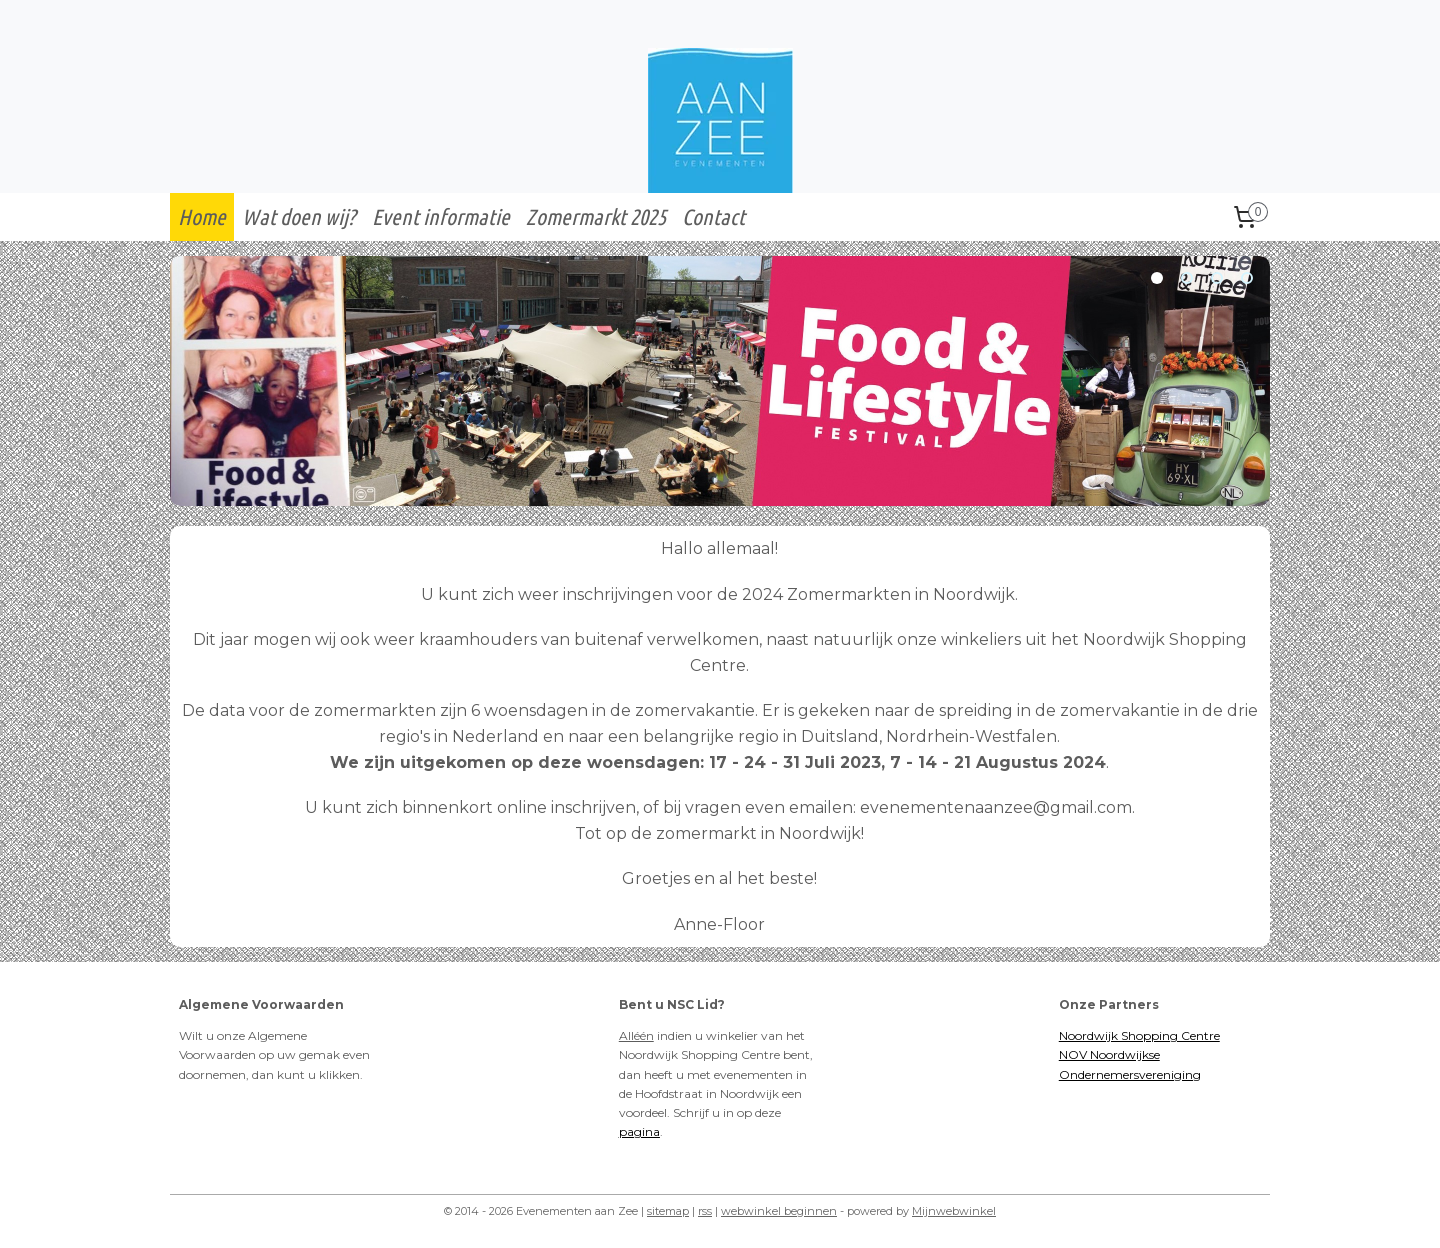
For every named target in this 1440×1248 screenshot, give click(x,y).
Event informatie (441, 216)
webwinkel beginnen (779, 1211)
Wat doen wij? (299, 216)
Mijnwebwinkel (954, 1211)
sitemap (668, 1211)
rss (705, 1211)
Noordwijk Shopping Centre (1139, 1035)
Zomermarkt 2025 (596, 216)
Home (202, 216)
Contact (713, 216)
